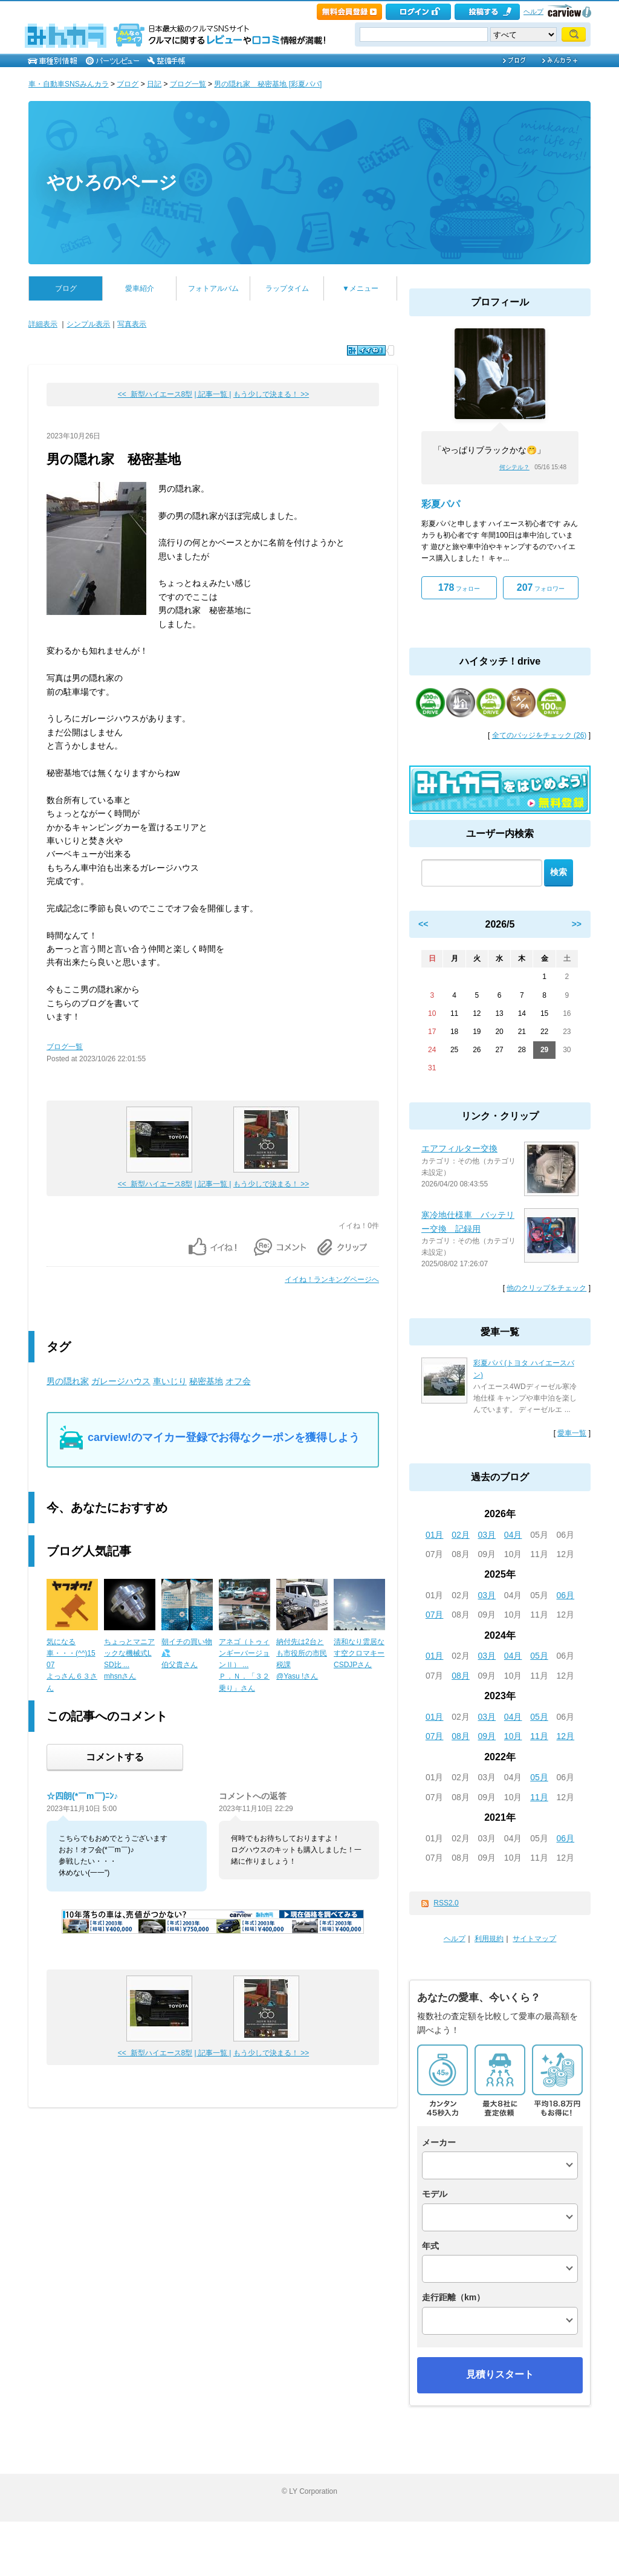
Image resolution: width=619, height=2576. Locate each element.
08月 (461, 1675)
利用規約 (489, 1938)
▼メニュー (360, 288)
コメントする (115, 1757)
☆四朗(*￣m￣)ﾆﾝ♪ (82, 1796)
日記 (154, 84)
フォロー (459, 587)
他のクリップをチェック (546, 1288)
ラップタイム (287, 288)
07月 (435, 1614)
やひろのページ (112, 182)
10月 (513, 1736)
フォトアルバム (213, 288)
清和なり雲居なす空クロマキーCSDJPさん (359, 1653)
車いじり (170, 1381)
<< (423, 924)
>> (577, 924)
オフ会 (238, 1381)
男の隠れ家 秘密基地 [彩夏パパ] (268, 84)
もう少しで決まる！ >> (271, 394)
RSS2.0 (445, 1903)
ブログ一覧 (188, 84)
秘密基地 (206, 1381)
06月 (566, 1595)
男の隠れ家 (68, 1381)
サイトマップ (534, 1938)
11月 (539, 1736)
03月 (487, 1535)
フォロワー (541, 587)
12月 (566, 1736)
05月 (539, 1655)
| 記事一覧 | (213, 394)
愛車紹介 (139, 288)
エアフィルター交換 (459, 1148)
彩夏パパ (440, 504)
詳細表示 (42, 324)
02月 (461, 1535)
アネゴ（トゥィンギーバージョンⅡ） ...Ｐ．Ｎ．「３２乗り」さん (244, 1665)
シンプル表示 (88, 324)
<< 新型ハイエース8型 (155, 394)
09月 (487, 1736)
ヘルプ (533, 11)
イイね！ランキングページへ (332, 1279)
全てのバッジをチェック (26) (539, 735)
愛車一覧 (571, 1433)
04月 (513, 1535)
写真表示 (131, 324)
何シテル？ (514, 467)
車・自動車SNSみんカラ (68, 84)
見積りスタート (500, 2374)
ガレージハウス (121, 1381)
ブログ (127, 84)
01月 (435, 1535)
